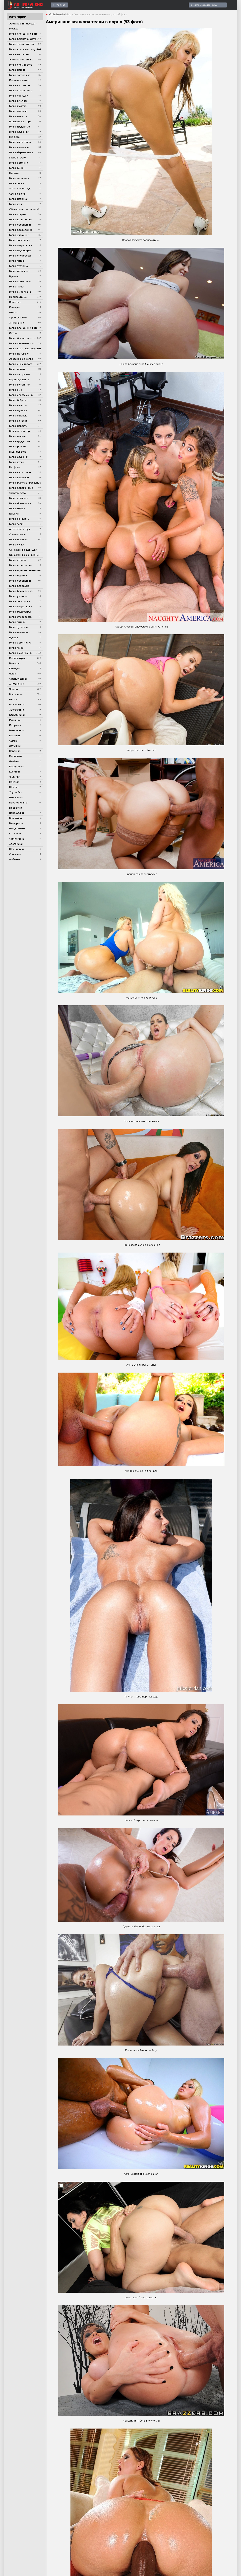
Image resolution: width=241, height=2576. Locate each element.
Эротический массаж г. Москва (23, 26)
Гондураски (16, 823)
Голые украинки (19, 235)
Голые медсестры (20, 250)
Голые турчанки (19, 265)
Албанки (14, 859)
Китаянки (15, 833)
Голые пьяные (17, 436)
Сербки (13, 740)
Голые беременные (21, 152)
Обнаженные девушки (23, 549)
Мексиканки (16, 730)
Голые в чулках (18, 100)
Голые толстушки (19, 240)
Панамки (14, 781)
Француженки (18, 317)
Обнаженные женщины (23, 209)
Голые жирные (18, 111)
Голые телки (16, 183)
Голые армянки (18, 162)
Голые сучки (16, 204)
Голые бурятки (18, 575)
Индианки (15, 756)
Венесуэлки (16, 812)
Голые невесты (18, 116)
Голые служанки (19, 131)
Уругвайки (15, 792)
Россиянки (16, 694)
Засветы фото (17, 157)
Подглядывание (19, 80)
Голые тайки (16, 286)
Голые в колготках (20, 142)
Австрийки (16, 843)
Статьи (13, 333)
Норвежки (15, 807)
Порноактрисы (18, 296)
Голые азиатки (18, 420)
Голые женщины (19, 178)
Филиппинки (17, 838)
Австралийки (17, 709)
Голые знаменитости (22, 44)
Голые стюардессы (20, 255)
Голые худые (16, 462)
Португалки (16, 766)
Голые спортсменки (21, 90)
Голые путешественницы (24, 570)
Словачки (15, 854)
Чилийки (14, 776)
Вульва (13, 276)
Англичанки (16, 322)
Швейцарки (16, 849)
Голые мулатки (18, 106)
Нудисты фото (17, 451)
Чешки (13, 312)
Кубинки (14, 771)
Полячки (14, 735)
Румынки (14, 720)
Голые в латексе (19, 147)
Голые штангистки (20, 219)
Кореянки (15, 751)
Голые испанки (18, 198)
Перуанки (15, 725)
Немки (13, 699)
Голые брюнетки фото (22, 38)
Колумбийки (17, 714)
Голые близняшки (20, 503)
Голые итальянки (19, 271)
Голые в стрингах (19, 85)
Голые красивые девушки (25, 49)
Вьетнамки (16, 797)
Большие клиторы (20, 121)
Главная (60, 4)
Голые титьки (17, 260)
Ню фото (14, 136)
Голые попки (17, 69)
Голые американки (20, 291)
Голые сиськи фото (20, 64)
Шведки (14, 787)
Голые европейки (20, 224)
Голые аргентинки (20, 281)
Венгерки (15, 302)
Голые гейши (17, 167)
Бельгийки (15, 818)
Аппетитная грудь (20, 188)
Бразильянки (17, 704)
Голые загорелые (19, 75)
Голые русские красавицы (25, 482)
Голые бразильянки (21, 229)
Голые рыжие (17, 446)
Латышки (15, 745)
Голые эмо (15, 389)
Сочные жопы (17, 193)
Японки (13, 689)
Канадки (14, 307)
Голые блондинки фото (23, 33)
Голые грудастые (19, 126)
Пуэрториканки (18, 802)
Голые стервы (17, 214)
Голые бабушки (18, 95)
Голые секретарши (20, 245)
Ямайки (14, 761)
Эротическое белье (21, 59)
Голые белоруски (19, 585)
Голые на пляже (19, 54)
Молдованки (17, 828)
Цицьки (14, 173)
